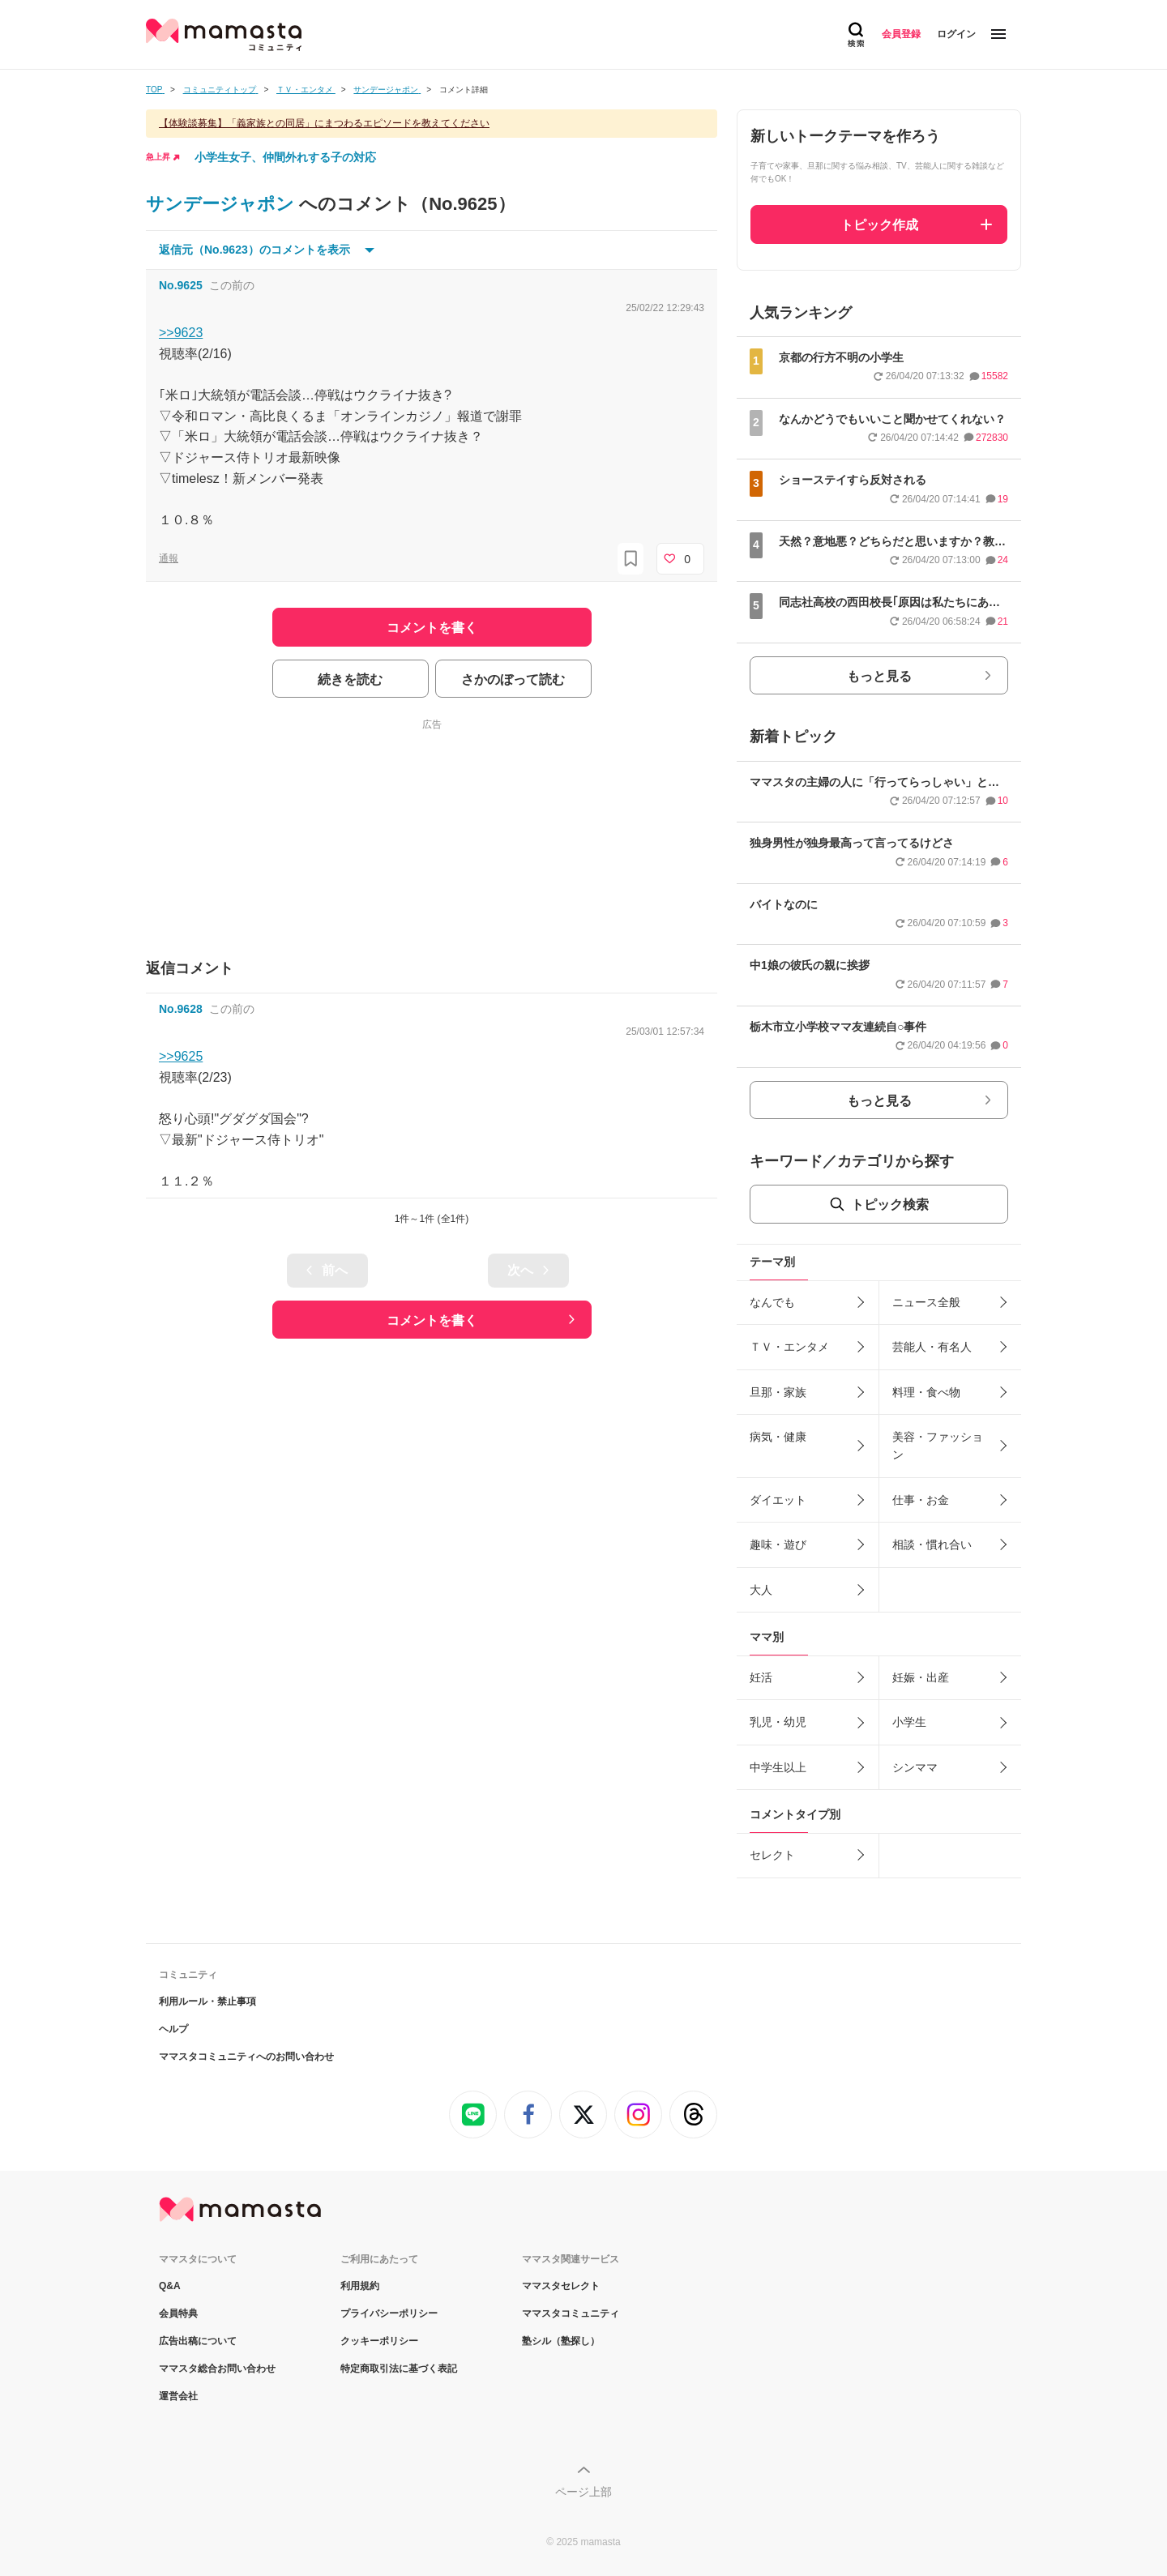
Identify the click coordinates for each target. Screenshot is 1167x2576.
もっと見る (879, 676)
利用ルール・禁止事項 (207, 2001)
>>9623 (181, 333)
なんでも (772, 1302)
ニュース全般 (926, 1302)
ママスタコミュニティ (570, 2313)
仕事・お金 (920, 1499)
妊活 (761, 1677)
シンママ (915, 1767)
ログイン (956, 34)
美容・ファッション (937, 1445)
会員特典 (178, 2313)
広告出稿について (198, 2341)
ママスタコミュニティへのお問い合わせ (246, 2056)
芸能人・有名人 (932, 1346)
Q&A (170, 2286)
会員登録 (901, 34)
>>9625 (181, 1056)
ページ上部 (583, 2491)
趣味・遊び (778, 1544)
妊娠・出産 (920, 1677)
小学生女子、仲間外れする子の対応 (285, 157)
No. (181, 285)
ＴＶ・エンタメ (789, 1346)
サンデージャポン (222, 204)
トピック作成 (879, 225)
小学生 (909, 1721)
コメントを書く (432, 1320)
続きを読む (350, 679)
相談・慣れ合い (932, 1544)
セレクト (772, 1854)
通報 (168, 558)
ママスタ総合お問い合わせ (217, 2368)
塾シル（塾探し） (561, 2341)
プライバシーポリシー (389, 2313)
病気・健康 (778, 1436)
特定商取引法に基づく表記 (398, 2368)
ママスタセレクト (561, 2286)
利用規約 (359, 2286)
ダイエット (778, 1499)
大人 (761, 1589)
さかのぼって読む (513, 679)
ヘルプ (173, 2029)
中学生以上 (778, 1767)
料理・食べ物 (926, 1392)
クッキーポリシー (379, 2341)
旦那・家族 (778, 1392)
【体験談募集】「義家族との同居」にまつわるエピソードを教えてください (324, 123)
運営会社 (178, 2396)
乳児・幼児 (778, 1721)
